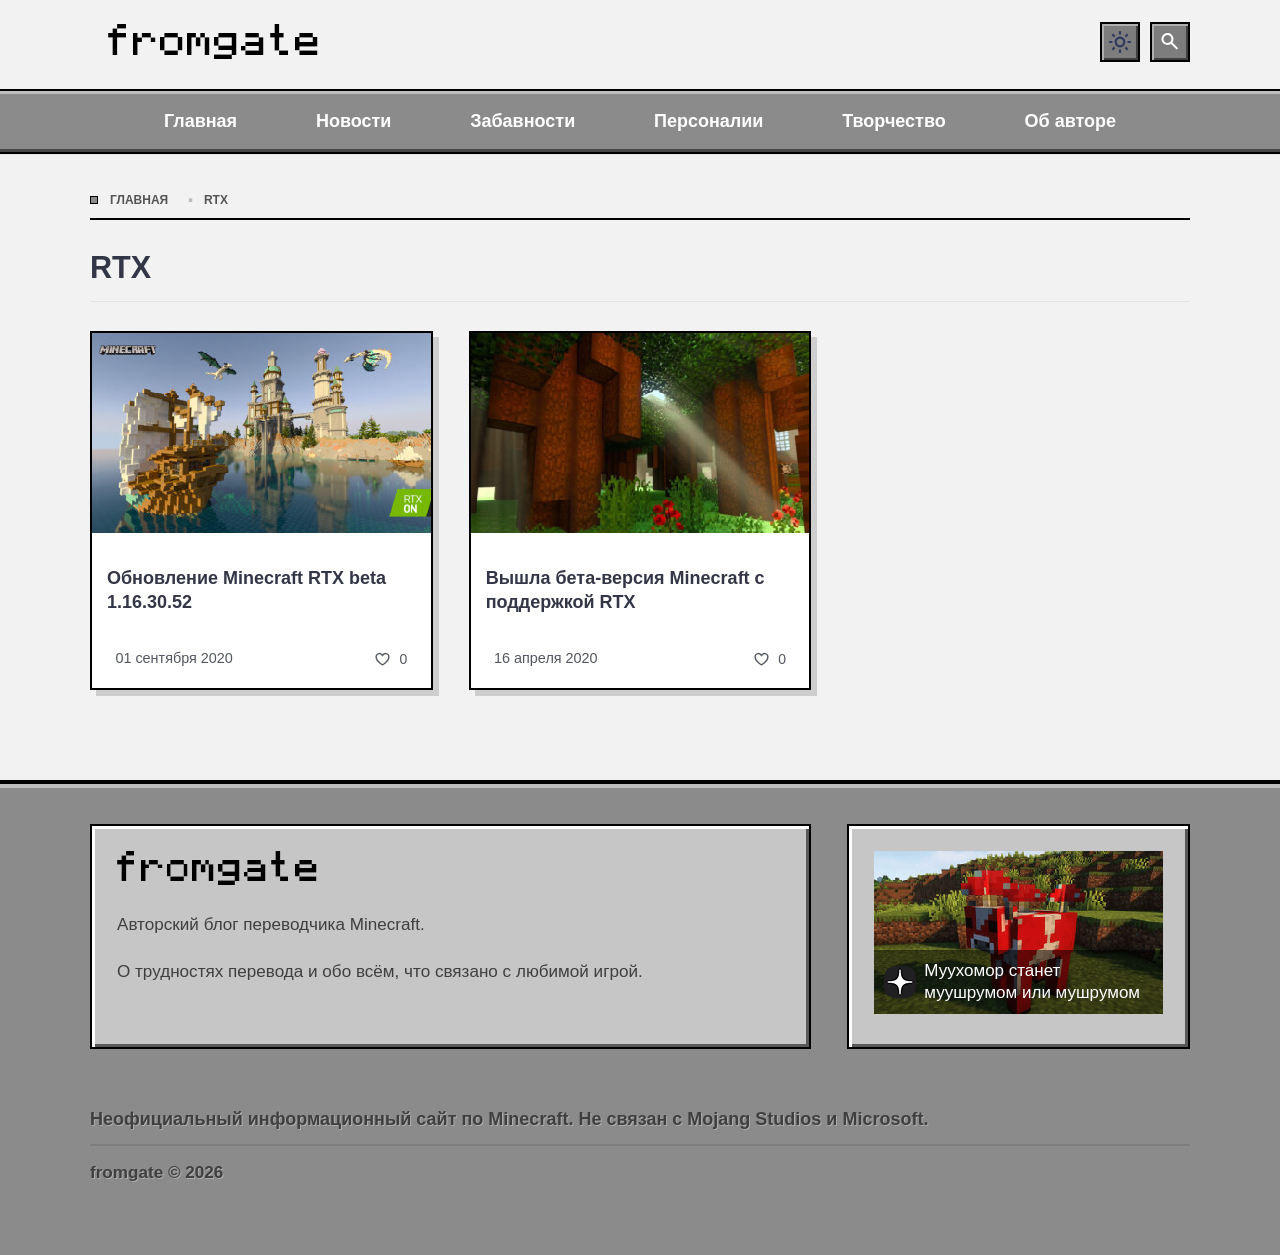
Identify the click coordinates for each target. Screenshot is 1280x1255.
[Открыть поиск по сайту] (1170, 42)
